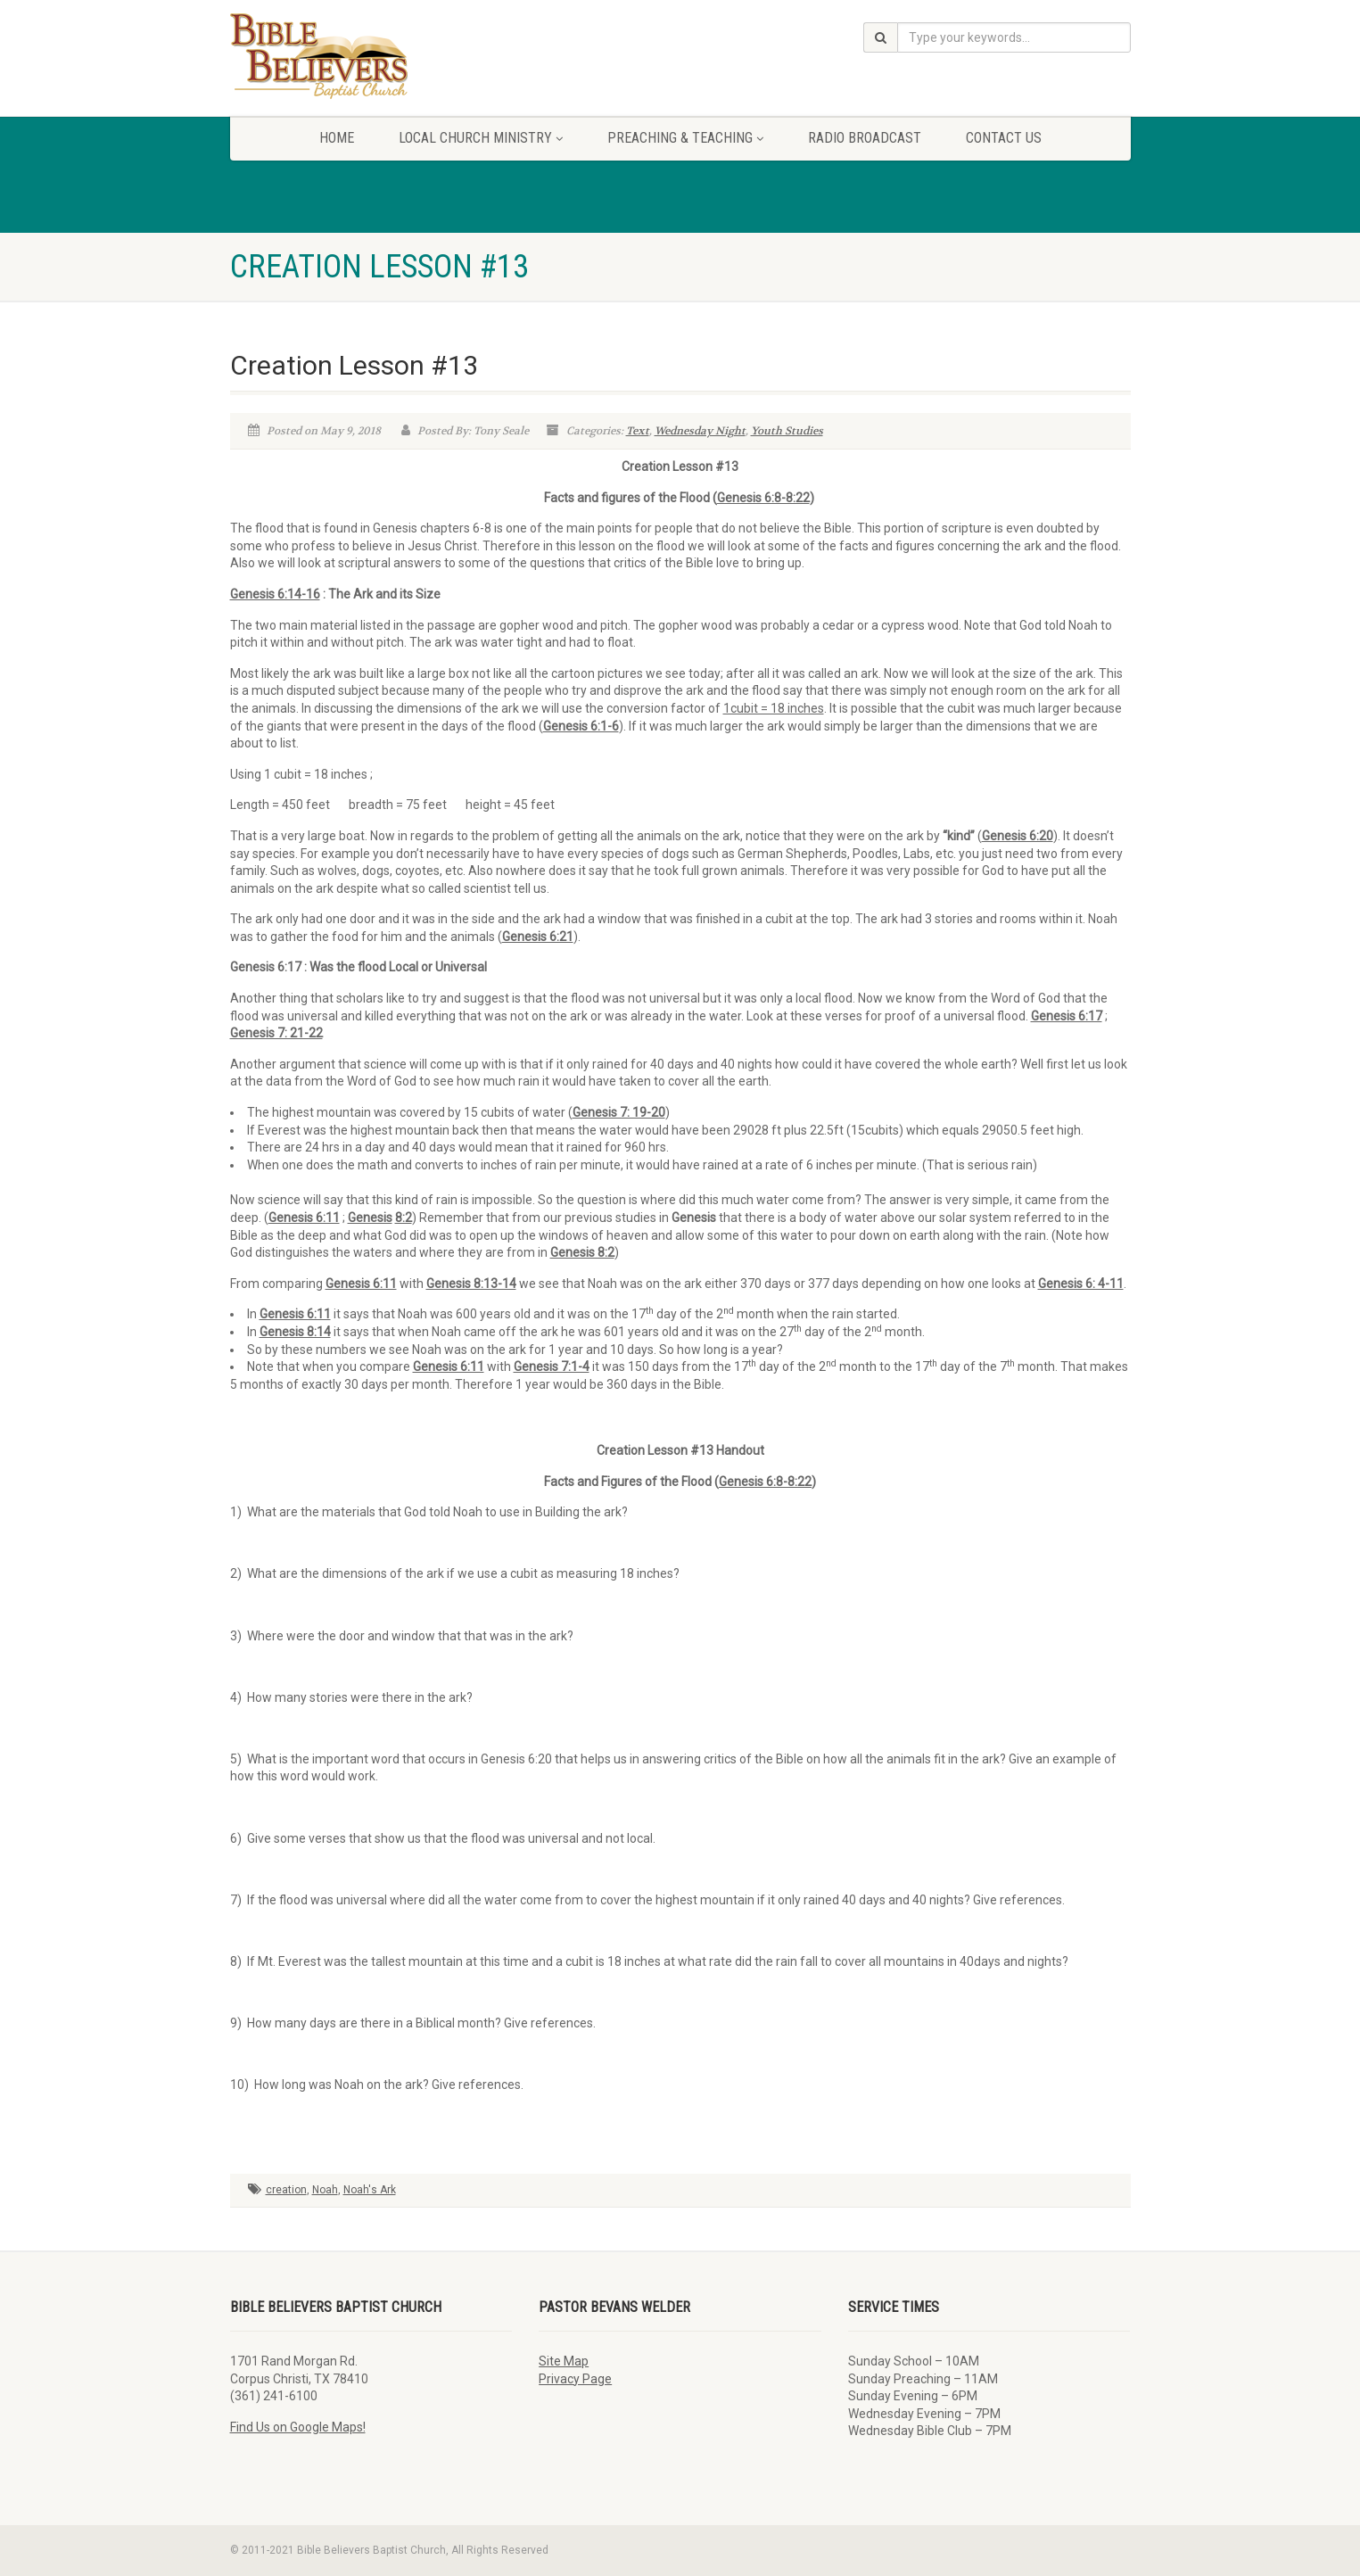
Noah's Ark (369, 2190)
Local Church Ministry (481, 137)
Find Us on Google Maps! (298, 2427)
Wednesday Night (700, 431)
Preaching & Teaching (685, 137)
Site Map (564, 2361)
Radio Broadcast (864, 137)
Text (637, 431)
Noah (325, 2190)
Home (336, 137)
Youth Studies (787, 431)
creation (286, 2190)
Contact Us (1004, 137)
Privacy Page (575, 2379)
